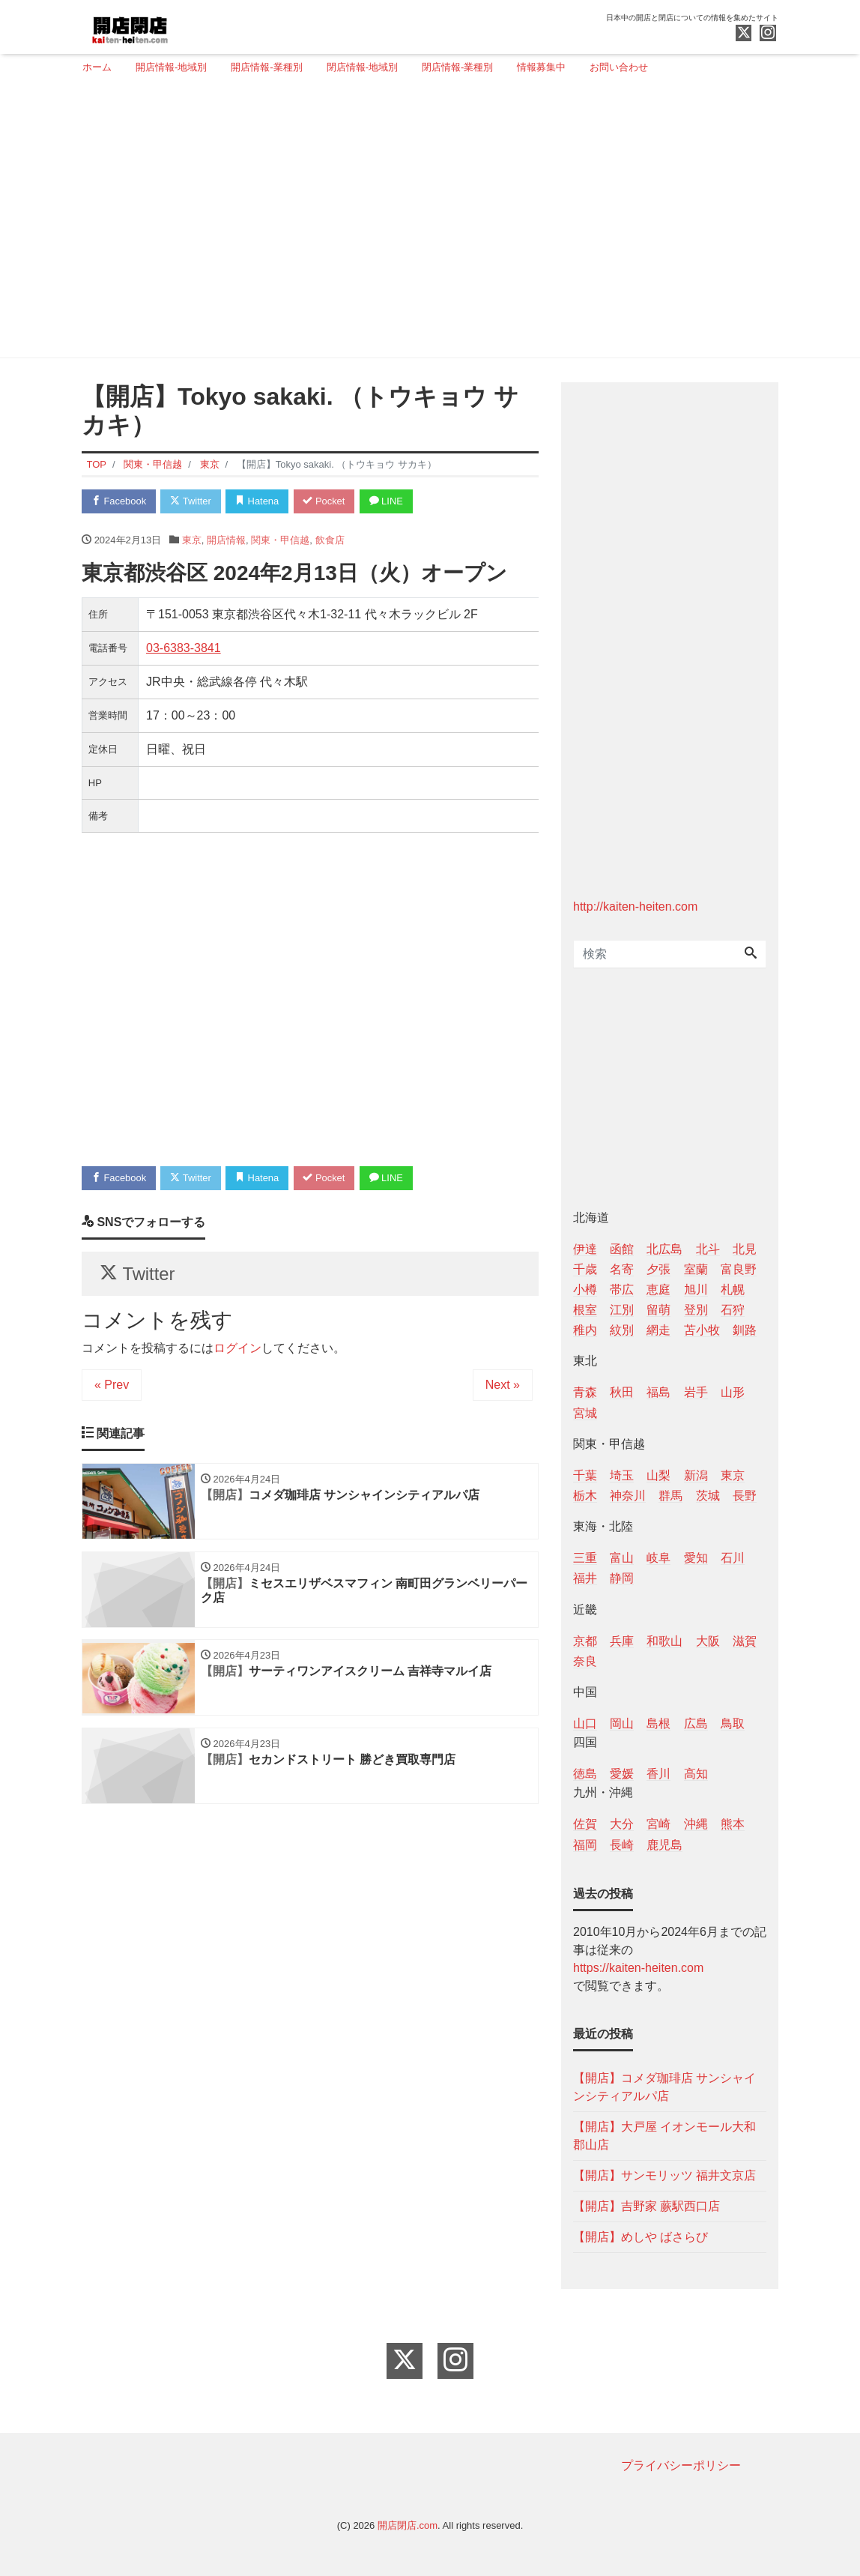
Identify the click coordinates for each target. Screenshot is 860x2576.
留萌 (658, 1309)
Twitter (191, 501)
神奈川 (628, 1495)
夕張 (658, 1269)
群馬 (670, 1495)
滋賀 (745, 1641)
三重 (585, 1557)
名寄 (622, 1269)
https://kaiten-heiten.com (638, 1967)
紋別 (622, 1330)
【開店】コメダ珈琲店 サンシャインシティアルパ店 (664, 2087)
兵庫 (622, 1641)
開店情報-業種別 (266, 67)
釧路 (745, 1330)
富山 (622, 1557)
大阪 (708, 1641)
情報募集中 (541, 67)
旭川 (696, 1289)
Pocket (326, 501)
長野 (745, 1495)
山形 (733, 1392)
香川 (658, 1773)
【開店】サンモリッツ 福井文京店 (664, 2175)
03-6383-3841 (183, 648)
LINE (389, 501)
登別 (696, 1309)
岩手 (696, 1392)
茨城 (708, 1495)
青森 (585, 1392)
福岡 (585, 1845)
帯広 (622, 1289)
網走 (658, 1330)
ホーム (97, 67)
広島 (696, 1723)
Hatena (259, 501)
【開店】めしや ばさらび (640, 2236)
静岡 (622, 1578)
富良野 (739, 1269)
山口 (585, 1723)
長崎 (622, 1845)
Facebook (119, 501)
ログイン (237, 1348)
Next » (502, 1385)
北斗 (708, 1249)
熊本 (733, 1824)
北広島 (664, 1249)
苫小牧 (702, 1330)
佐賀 (585, 1824)
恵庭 (658, 1289)
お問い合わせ (619, 67)
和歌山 (664, 1641)
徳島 (585, 1773)
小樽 (585, 1289)
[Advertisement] (424, 223)
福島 (658, 1392)
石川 (733, 1557)
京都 (585, 1641)
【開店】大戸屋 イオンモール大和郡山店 (664, 2135)
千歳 (585, 1269)
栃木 (585, 1495)
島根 (658, 1723)
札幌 (733, 1289)
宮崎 (658, 1824)
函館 (622, 1249)
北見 (745, 1249)
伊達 (585, 1249)
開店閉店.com (407, 2525)
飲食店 (330, 540)
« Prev (111, 1385)
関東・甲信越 (280, 540)
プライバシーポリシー (681, 2465)
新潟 (696, 1475)
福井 (585, 1578)
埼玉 (622, 1475)
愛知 (696, 1557)
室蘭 (696, 1269)
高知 (696, 1773)
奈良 (585, 1661)
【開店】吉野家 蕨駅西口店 (646, 2206)
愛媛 (622, 1773)
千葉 (585, 1475)
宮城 (585, 1413)
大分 (622, 1824)
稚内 (585, 1330)
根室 (585, 1309)
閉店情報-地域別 (362, 67)
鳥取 (733, 1723)
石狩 (733, 1309)
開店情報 (226, 540)
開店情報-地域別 (171, 67)
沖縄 (696, 1824)
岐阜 (658, 1557)
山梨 (658, 1475)
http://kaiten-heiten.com (635, 906)
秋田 (622, 1392)
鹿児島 (664, 1845)
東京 (192, 540)
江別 (622, 1309)
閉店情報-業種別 (457, 67)
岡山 (622, 1723)
